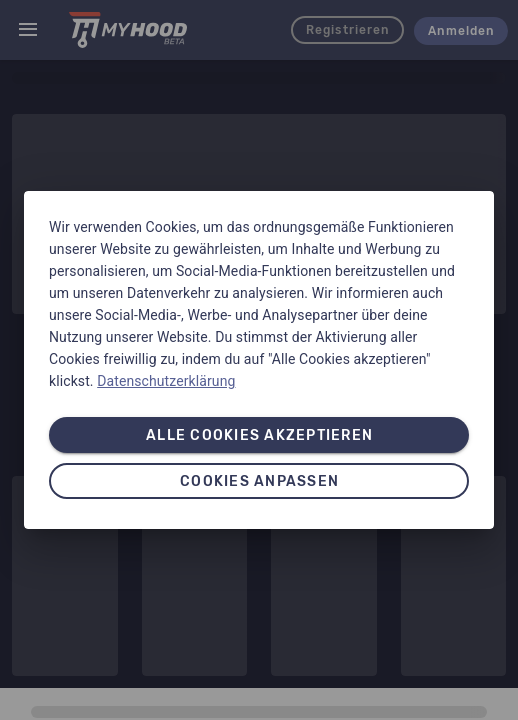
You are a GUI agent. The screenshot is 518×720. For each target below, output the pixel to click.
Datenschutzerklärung (166, 381)
